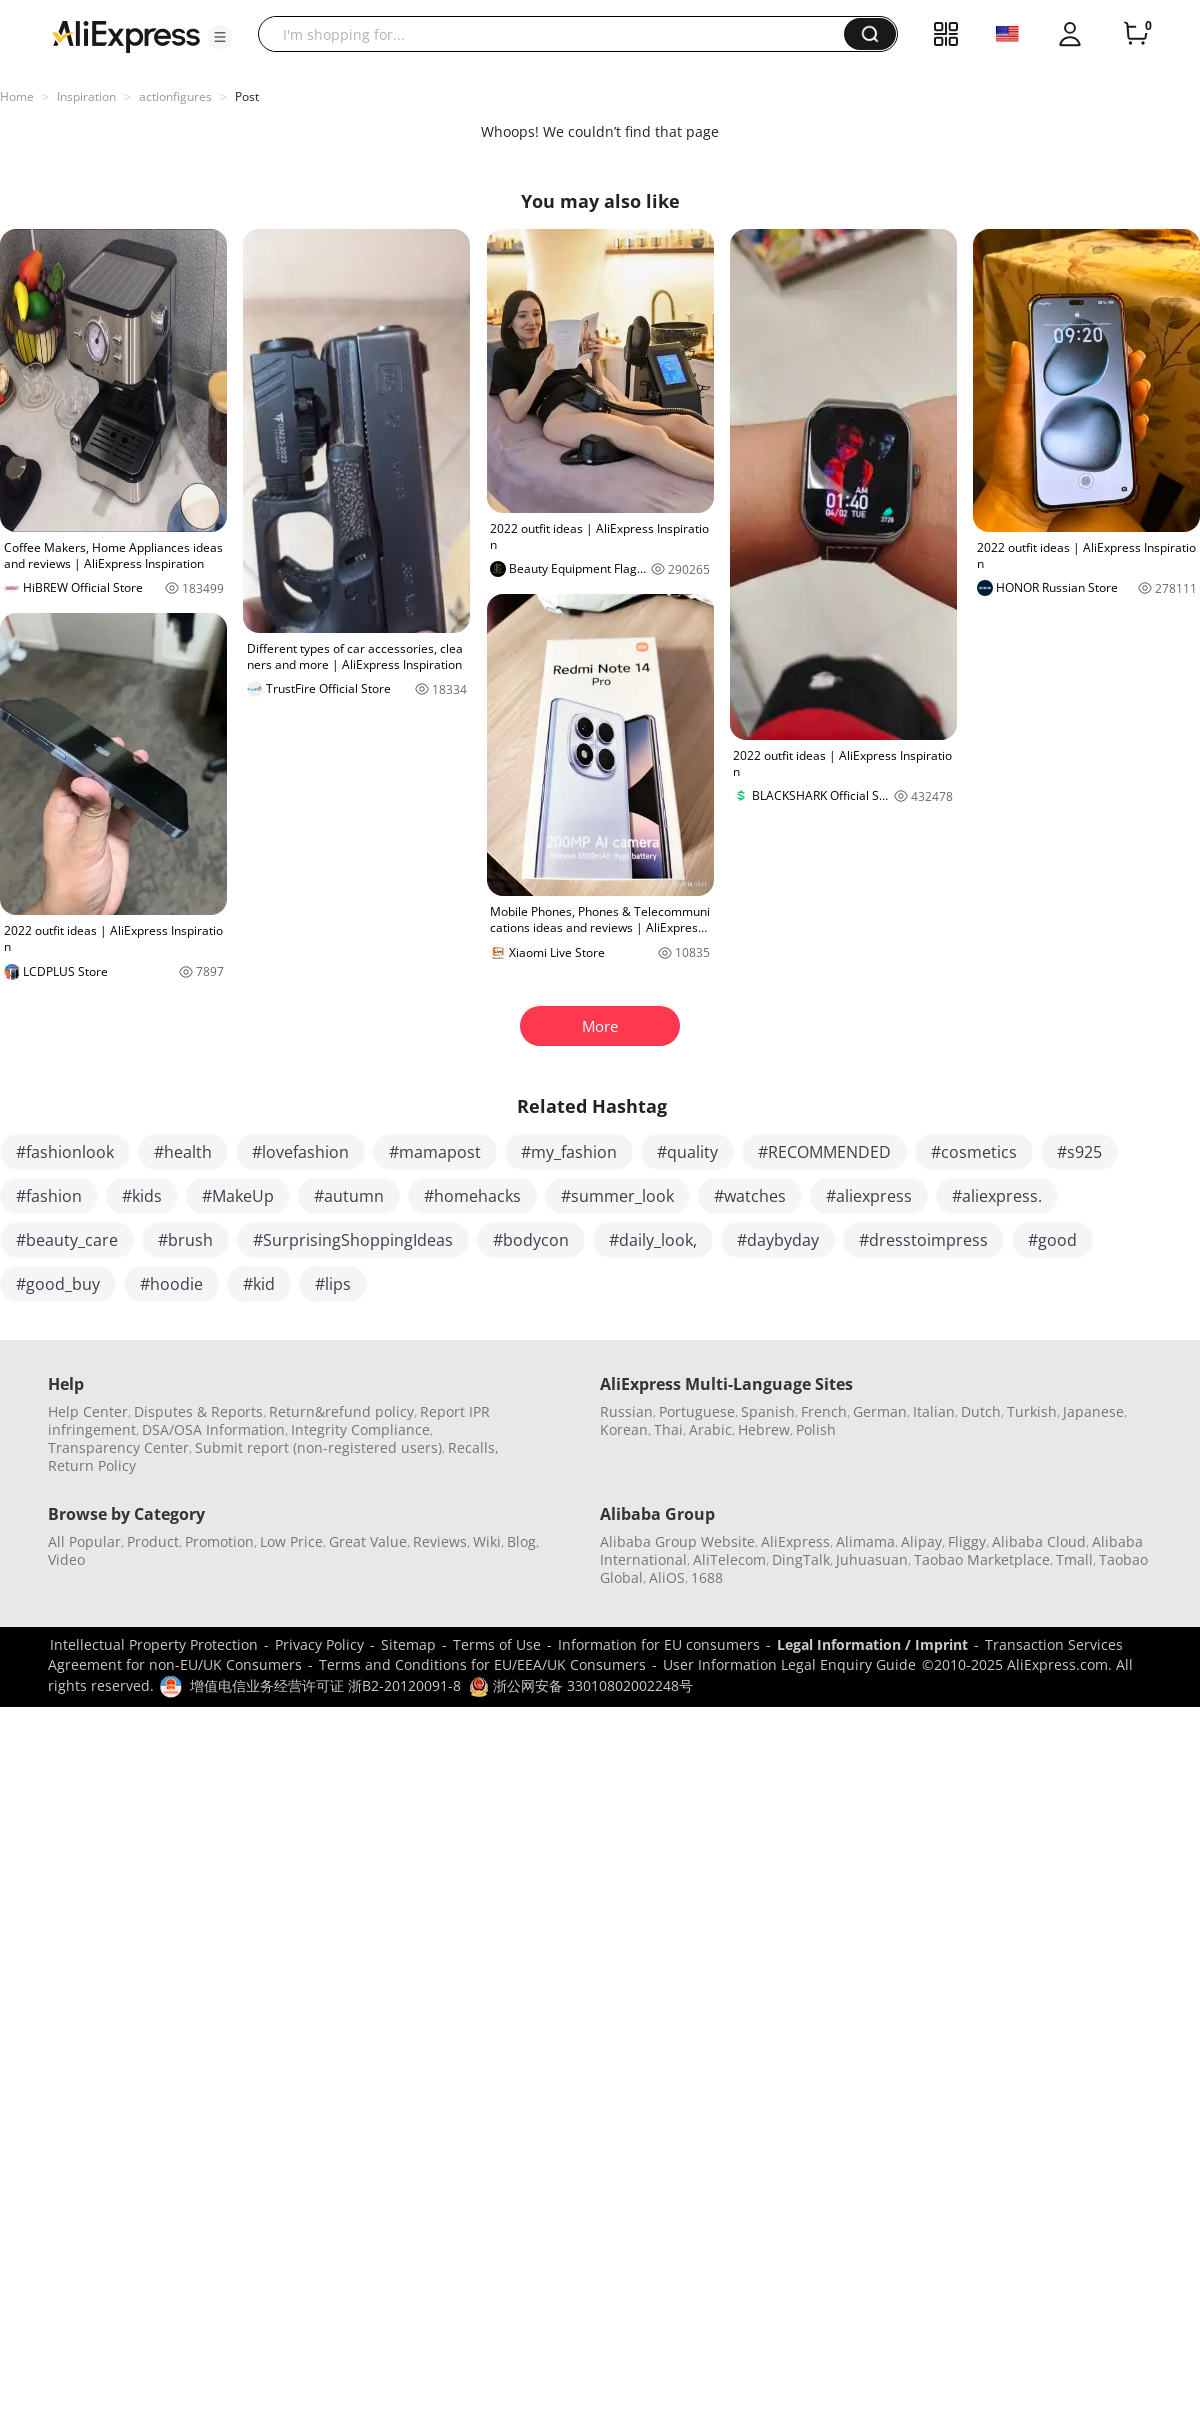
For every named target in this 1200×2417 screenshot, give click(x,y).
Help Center (88, 1411)
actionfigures (175, 96)
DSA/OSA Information (213, 1429)
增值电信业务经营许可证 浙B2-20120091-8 (325, 1685)
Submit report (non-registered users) (318, 1447)
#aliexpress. (997, 1196)
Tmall (1074, 1559)
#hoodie (171, 1284)
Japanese (1093, 1411)
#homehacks (472, 1196)
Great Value (368, 1541)
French (824, 1411)
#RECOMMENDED (824, 1152)
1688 (707, 1577)
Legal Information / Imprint (872, 1644)
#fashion (49, 1196)
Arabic (710, 1429)
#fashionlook (65, 1152)
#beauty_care (67, 1240)
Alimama (865, 1541)
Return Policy (92, 1465)
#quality (687, 1152)
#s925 (1079, 1152)
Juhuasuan (872, 1559)
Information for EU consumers (659, 1644)
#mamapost (435, 1152)
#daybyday (778, 1240)
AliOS (667, 1577)
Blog (521, 1541)
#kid (259, 1284)
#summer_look (617, 1196)
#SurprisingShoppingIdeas (353, 1240)
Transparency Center (118, 1447)
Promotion (219, 1541)
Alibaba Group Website (677, 1541)
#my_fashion (569, 1152)
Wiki (487, 1541)
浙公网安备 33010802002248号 (581, 1685)
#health (183, 1152)
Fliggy (967, 1541)
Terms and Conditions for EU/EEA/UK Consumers (482, 1664)
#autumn (349, 1196)
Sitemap (408, 1644)
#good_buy (58, 1284)
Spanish (768, 1411)
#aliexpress (869, 1196)
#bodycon (531, 1240)
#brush (185, 1240)
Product (153, 1541)
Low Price (291, 1541)
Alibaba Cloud (1039, 1541)
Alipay (921, 1541)
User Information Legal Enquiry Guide (789, 1664)
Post (247, 96)
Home (17, 96)
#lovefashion (300, 1152)
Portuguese (697, 1411)
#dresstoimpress (923, 1240)
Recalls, (473, 1447)
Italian (934, 1411)
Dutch (981, 1411)
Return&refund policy (341, 1411)
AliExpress (795, 1541)
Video (66, 1559)
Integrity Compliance (360, 1429)
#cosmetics (974, 1152)
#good (1052, 1240)
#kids (142, 1196)
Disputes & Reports (198, 1411)
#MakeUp (238, 1196)
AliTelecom (729, 1559)
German (880, 1411)
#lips (333, 1284)
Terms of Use (497, 1644)
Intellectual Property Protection (154, 1644)
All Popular (84, 1541)
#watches (750, 1196)
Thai (668, 1429)
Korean (624, 1429)
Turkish (1032, 1411)
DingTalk (801, 1559)
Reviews (440, 1541)
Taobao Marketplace (982, 1559)
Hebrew (764, 1429)
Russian (626, 1411)
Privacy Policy (319, 1644)
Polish (816, 1429)
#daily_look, (653, 1240)
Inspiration (86, 96)
